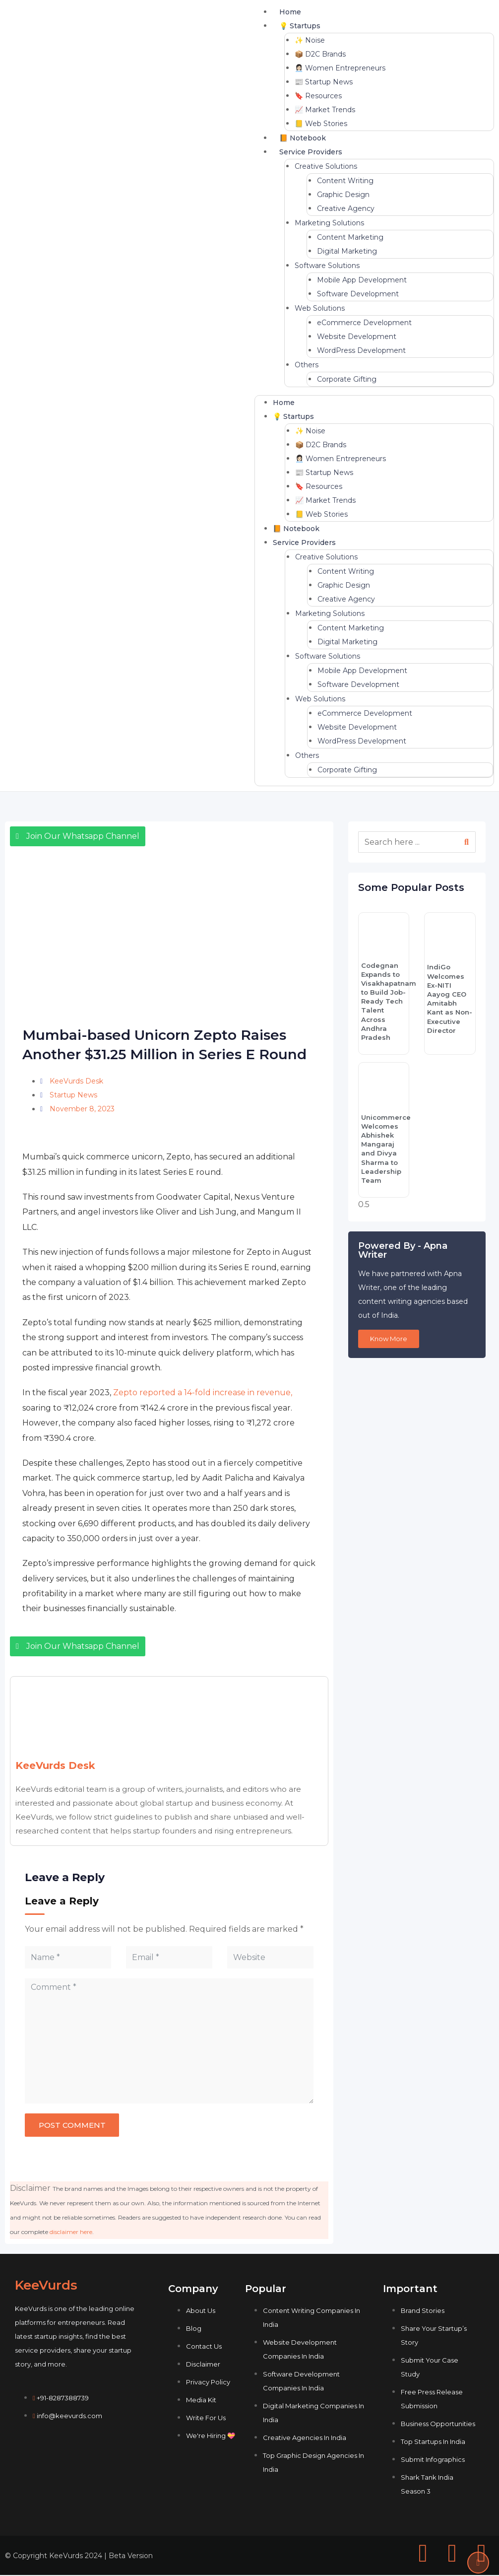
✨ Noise (310, 40)
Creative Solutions (326, 166)
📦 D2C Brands (320, 54)
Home (290, 11)
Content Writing (345, 180)
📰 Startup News (324, 81)
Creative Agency (345, 208)
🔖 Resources (318, 95)
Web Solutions (320, 308)
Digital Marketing (347, 251)
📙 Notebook (302, 138)
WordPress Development (361, 350)
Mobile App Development (362, 279)
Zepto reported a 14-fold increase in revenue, (202, 1392)
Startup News (73, 1094)
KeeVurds (46, 2286)
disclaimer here (71, 2233)
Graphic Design (343, 194)
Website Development (356, 336)
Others (306, 364)
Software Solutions (327, 265)
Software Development (358, 293)
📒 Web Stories (321, 123)
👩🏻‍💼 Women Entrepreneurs (340, 68)
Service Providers (310, 151)
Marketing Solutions (329, 222)
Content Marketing (350, 237)
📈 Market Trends (325, 109)
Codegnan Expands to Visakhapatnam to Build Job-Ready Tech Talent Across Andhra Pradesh (388, 1001)
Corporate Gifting (346, 379)
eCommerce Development (364, 322)
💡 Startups (299, 25)
